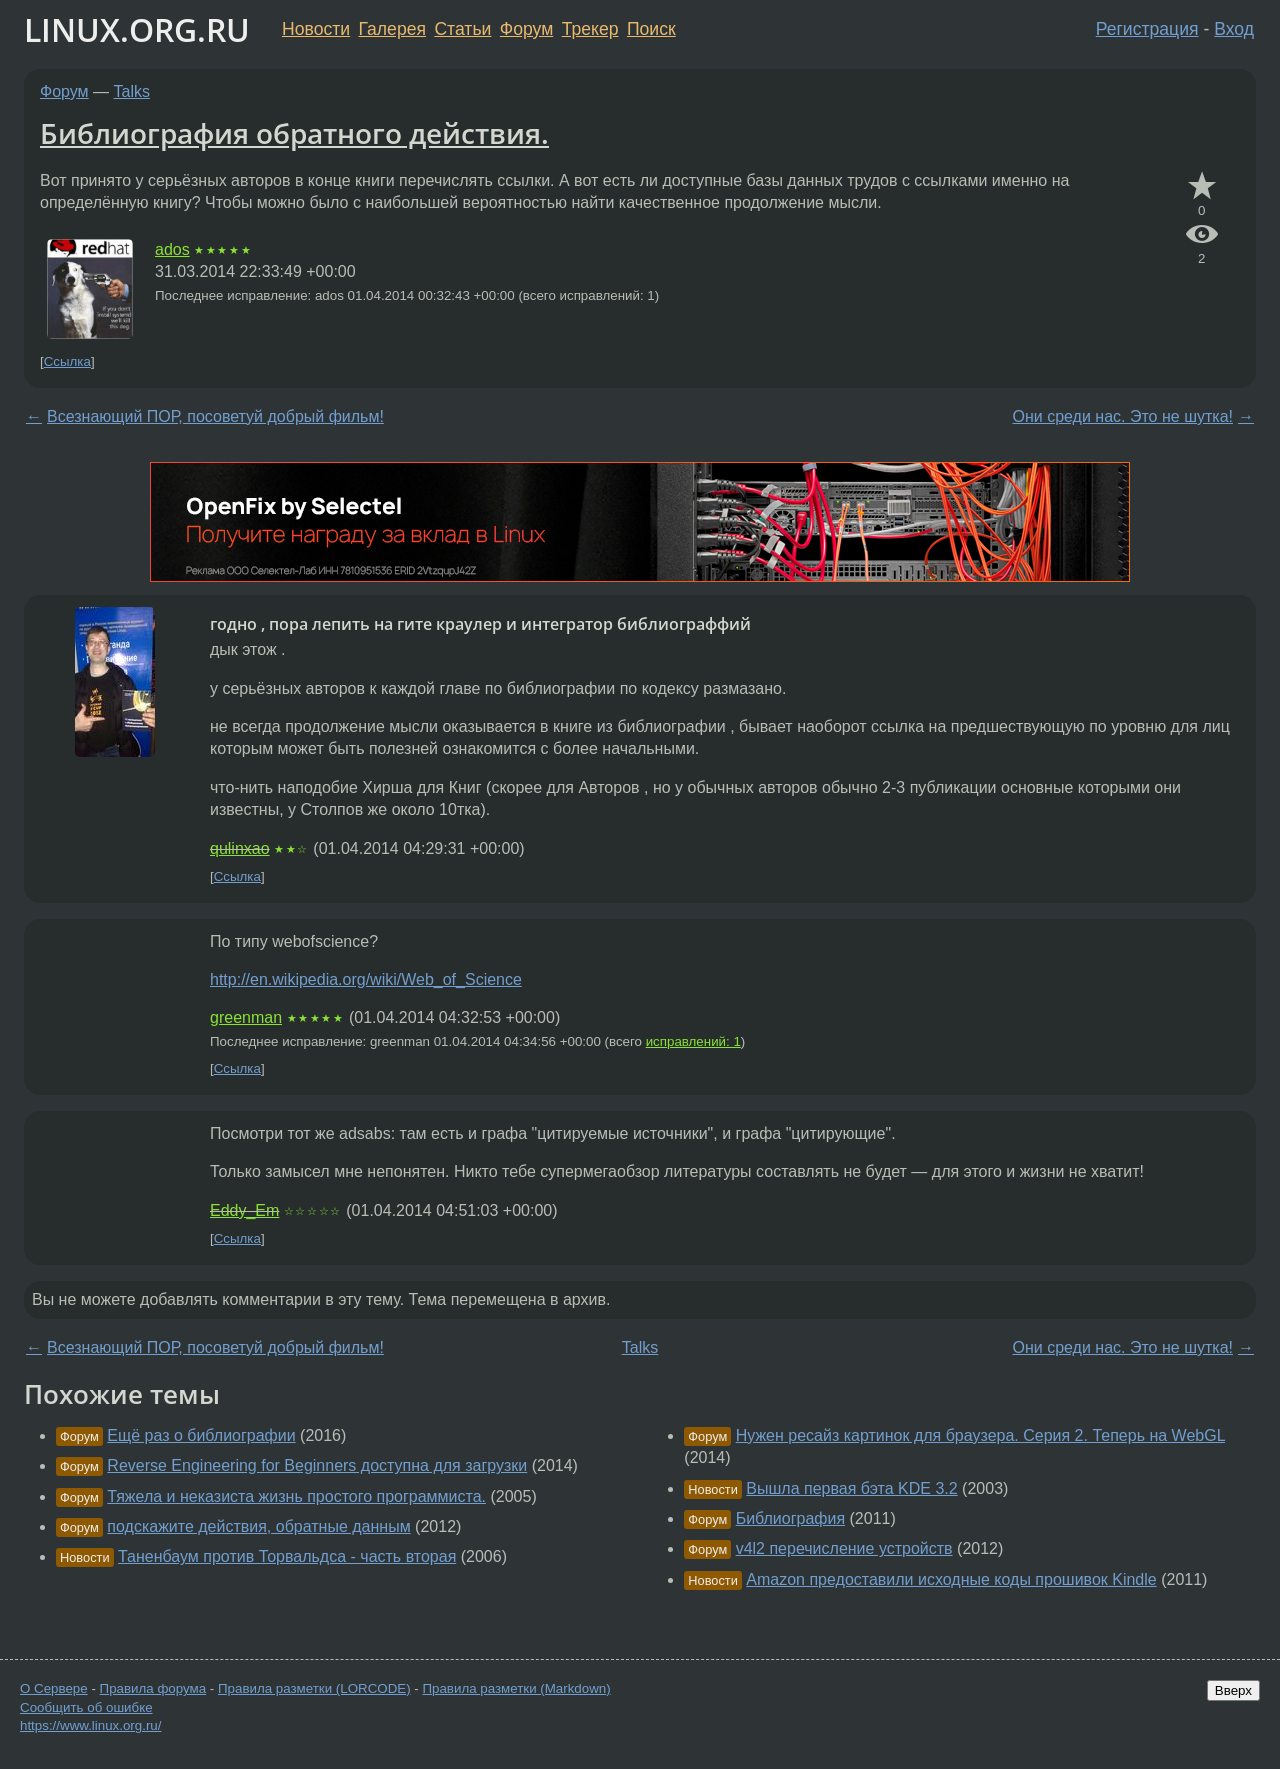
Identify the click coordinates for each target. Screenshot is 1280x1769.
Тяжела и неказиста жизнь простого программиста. (296, 1496)
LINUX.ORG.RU (137, 29)
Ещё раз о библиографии (201, 1435)
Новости (316, 29)
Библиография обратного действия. (294, 133)
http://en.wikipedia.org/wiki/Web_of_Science (366, 979)
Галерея (392, 29)
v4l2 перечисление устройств (844, 1548)
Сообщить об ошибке (86, 1707)
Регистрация (1147, 29)
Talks (132, 91)
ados (172, 249)
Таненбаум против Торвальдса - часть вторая (287, 1556)
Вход (1234, 29)
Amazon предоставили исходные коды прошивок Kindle (951, 1579)
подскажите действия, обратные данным (258, 1526)
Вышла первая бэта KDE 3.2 (851, 1488)
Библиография (790, 1518)
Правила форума (153, 1688)
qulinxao (240, 848)
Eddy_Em (244, 1210)
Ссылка (67, 361)
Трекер (590, 29)
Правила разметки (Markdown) (516, 1688)
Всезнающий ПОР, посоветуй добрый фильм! (215, 416)
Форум (526, 29)
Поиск (651, 29)
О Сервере (54, 1688)
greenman (246, 1017)
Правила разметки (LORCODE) (314, 1688)
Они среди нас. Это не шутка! (1123, 416)
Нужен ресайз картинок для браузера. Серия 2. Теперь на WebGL (980, 1435)
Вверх (1233, 1690)
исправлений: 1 (693, 1041)
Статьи (462, 29)
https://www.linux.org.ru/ (90, 1725)
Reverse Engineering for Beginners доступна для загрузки (317, 1465)
